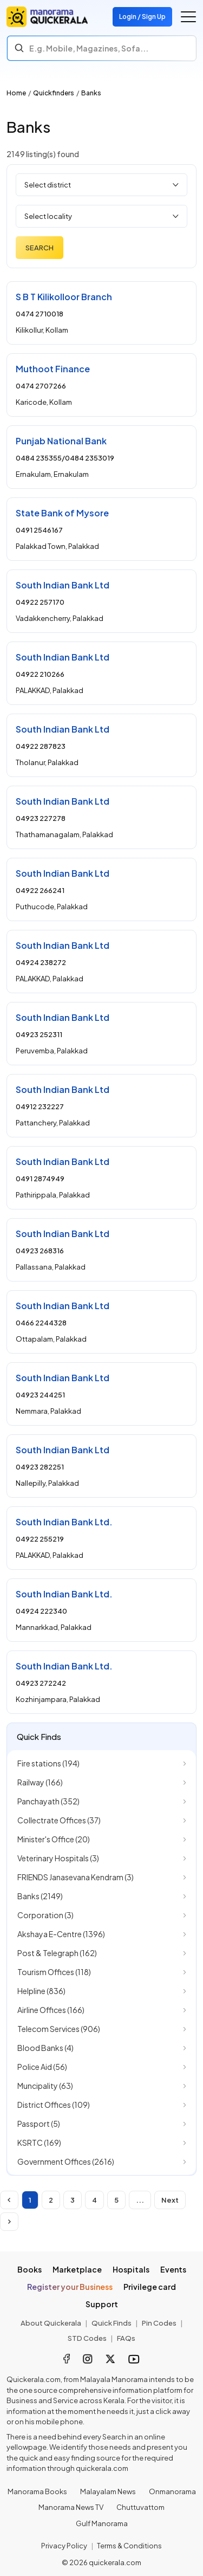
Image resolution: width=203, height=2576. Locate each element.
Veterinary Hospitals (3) (58, 1858)
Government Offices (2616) (65, 2161)
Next (170, 2200)
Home (16, 93)
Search (39, 247)
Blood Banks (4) (45, 2048)
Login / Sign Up (142, 16)
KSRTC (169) (39, 2142)
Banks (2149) (40, 1896)
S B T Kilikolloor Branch (64, 296)
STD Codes (87, 2338)
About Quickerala (51, 2323)
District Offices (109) (53, 2104)
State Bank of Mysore (62, 513)
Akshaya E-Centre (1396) (61, 1934)
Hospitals (131, 2269)
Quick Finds (111, 2323)
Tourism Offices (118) (54, 1972)
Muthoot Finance (53, 368)
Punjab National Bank (61, 440)
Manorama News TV (70, 2507)
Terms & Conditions (129, 2545)
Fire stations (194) (48, 1763)
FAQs (126, 2338)
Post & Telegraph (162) (57, 1953)
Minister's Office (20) (53, 1839)
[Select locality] (101, 216)
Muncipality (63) (45, 2085)
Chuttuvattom (140, 2507)
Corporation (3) (45, 1915)
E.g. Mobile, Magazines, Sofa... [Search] (88, 48)
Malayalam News (108, 2491)
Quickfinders (53, 93)
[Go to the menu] (188, 17)
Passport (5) (38, 2123)
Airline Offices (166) (50, 2010)
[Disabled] (9, 2200)
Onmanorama (172, 2491)
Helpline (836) (41, 1991)
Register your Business (70, 2287)
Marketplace (77, 2269)
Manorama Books (37, 2491)
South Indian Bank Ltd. (64, 1522)
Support (102, 2304)
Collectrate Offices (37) (59, 1820)
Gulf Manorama (102, 2523)
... (140, 2200)
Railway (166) (40, 1782)
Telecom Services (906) (58, 2029)
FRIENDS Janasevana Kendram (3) (75, 1877)
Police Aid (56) (42, 2067)
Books (29, 2269)
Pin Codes (159, 2323)
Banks (91, 93)
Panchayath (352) (48, 1801)
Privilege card (149, 2287)
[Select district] (101, 184)
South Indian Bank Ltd (62, 585)
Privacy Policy (64, 2545)
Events (173, 2269)
